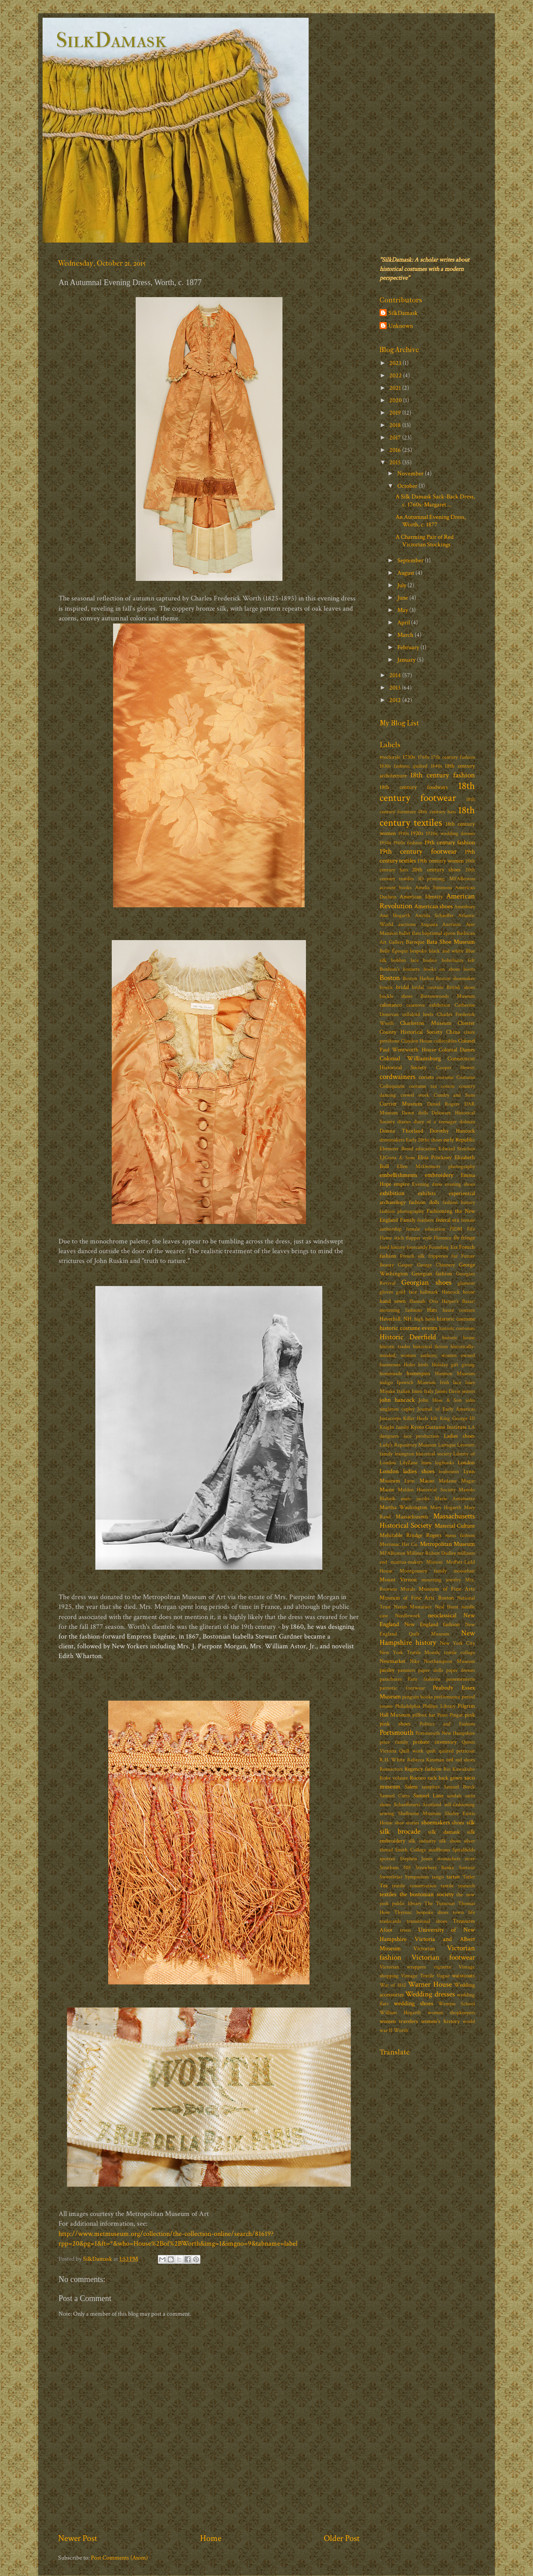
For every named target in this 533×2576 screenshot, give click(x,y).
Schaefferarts (407, 1804)
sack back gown (444, 1778)
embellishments (398, 1175)
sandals (454, 1795)
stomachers (448, 1858)
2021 (395, 388)
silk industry (421, 1841)
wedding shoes (413, 2003)
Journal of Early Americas (446, 1409)
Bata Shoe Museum (451, 941)
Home (210, 2538)
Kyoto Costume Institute (439, 1427)
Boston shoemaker (455, 978)
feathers (425, 1220)
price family (394, 1742)
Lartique (447, 1445)
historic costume (456, 1319)
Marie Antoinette (455, 1498)
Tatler (468, 1877)
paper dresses (460, 1670)
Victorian (424, 1949)
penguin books (417, 1697)
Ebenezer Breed (396, 1148)
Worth (401, 2030)
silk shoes (449, 1841)
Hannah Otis (423, 1301)
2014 (395, 675)
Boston (390, 978)
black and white (446, 951)
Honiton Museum (455, 1373)
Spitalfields (463, 1850)
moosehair (464, 1571)
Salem (411, 1787)
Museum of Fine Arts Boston (417, 1598)
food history (392, 1247)
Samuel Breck (459, 1787)
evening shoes (460, 1184)
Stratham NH (395, 1867)
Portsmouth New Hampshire (445, 1733)
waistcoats (463, 1976)
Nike (414, 1661)
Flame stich (392, 1238)
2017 (395, 437)
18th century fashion (442, 775)
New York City (457, 1643)
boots (469, 969)
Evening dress (427, 1184)
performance (447, 1697)
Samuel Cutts (395, 1795)
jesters (468, 1391)
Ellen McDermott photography (436, 1166)
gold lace (406, 1292)
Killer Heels (415, 1418)
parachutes (391, 1679)
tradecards (390, 1921)
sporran (387, 1858)
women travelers (399, 2021)
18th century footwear (427, 792)
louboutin (449, 1471)
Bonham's (390, 969)
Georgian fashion (432, 1274)
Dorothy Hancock (452, 1131)
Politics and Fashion (447, 1724)
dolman (467, 1121)
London (466, 1462)
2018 (395, 425)
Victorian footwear (443, 1957)
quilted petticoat (457, 1751)
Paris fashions (424, 1679)
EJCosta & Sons (397, 1157)
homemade (391, 1373)
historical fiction (430, 1346)
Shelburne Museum (419, 1813)
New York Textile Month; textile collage (427, 1652)
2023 (396, 363)
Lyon (409, 1481)
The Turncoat (439, 1903)
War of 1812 (393, 1985)
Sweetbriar (391, 1877)
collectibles (445, 1041)
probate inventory (435, 1742)
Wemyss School (456, 2003)
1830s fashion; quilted (403, 766)
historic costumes (457, 1328)
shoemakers (435, 1822)
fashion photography (402, 1211)
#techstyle (390, 757)
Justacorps (390, 1418)
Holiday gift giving (453, 1364)
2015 (395, 462)
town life (464, 1912)
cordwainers (397, 1077)
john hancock (397, 1400)
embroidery (439, 1175)
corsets (426, 1077)
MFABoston (392, 1553)
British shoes (461, 987)
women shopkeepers (451, 2012)
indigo (386, 1382)
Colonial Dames (457, 1050)
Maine (387, 1490)
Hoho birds (416, 1364)
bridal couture (427, 987)
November (411, 473)
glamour (466, 1283)
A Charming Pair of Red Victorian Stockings (425, 541)
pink (470, 1715)
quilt (431, 1751)
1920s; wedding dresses (450, 833)
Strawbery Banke (435, 1867)
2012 (395, 700)
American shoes (433, 906)
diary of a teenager (435, 1121)
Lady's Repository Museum (408, 1445)
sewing (387, 1813)
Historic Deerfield (408, 1337)
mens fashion (460, 1535)
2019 (395, 412)
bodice (430, 960)
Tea (384, 1886)
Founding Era (443, 1247)
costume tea (423, 1086)
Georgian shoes (426, 1282)
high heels (424, 1319)
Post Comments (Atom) (119, 2557)
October (408, 486)
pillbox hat (423, 1715)
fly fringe (464, 1238)
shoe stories (407, 1822)
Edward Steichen (457, 1148)
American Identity (421, 897)
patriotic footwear (402, 1688)
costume (445, 1077)
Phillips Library (439, 1706)
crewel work (415, 1095)
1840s (436, 766)
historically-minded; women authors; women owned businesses (427, 1355)
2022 (396, 375)
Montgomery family (423, 1571)
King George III (457, 1418)
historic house (458, 1337)
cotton (448, 1086)
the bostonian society (427, 1894)
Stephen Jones (416, 1858)
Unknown (400, 326)
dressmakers (392, 1140)
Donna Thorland (401, 1131)
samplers (430, 1787)
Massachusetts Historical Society (427, 1520)
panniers (406, 1670)
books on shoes (441, 969)
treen (405, 1930)
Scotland (432, 1804)
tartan (453, 1877)
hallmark (429, 1292)
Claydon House (416, 1041)
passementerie (460, 1679)
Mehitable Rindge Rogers (411, 1535)
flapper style (419, 1238)
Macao (426, 1481)
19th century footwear (418, 851)
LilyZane (409, 1462)
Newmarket (392, 1661)
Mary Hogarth (445, 1507)
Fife (471, 1229)
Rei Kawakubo (459, 1769)
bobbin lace (404, 960)
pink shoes (395, 1724)
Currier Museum (401, 1104)
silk (470, 1822)
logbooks (444, 1462)
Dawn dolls (415, 1113)
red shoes (465, 1760)
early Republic (459, 1140)
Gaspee (405, 1265)
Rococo (418, 1778)
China (453, 1032)
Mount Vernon (398, 1580)
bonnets (411, 969)
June (403, 597)
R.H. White (392, 1760)
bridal (402, 987)
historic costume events (408, 1328)
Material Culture (455, 1525)
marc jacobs (415, 1498)
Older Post (342, 2538)
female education (425, 1229)
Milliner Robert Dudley (431, 1553)
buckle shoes (396, 996)
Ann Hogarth (395, 915)
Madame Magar (457, 1481)
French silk (412, 1256)
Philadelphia (407, 1706)
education (425, 1148)
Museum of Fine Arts (447, 1589)
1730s (409, 757)
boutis (386, 987)
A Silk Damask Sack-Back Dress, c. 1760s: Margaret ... (435, 500)
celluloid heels (418, 1014)
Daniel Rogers (443, 1104)
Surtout (467, 1867)
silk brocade (400, 1831)
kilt (434, 1418)
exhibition (392, 1193)
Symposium (417, 1877)
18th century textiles (427, 816)
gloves (386, 1292)
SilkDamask (111, 39)
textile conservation (414, 1885)
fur (454, 1256)
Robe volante (394, 1778)
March (406, 635)
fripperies (438, 1256)
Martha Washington (403, 1507)
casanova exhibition (428, 1005)
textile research (458, 1885)
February (408, 647)
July (402, 585)
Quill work (411, 1751)
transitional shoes (427, 1921)
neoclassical (442, 1615)
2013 (395, 687)
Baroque (415, 942)
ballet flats (410, 933)
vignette (442, 1967)
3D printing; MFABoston (446, 878)
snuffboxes (439, 1850)
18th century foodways (414, 787)
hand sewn (393, 1301)
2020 (396, 400)
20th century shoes (436, 870)
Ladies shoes (459, 1436)
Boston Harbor (418, 978)
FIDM (456, 1229)
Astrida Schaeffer (434, 915)
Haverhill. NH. (396, 1319)
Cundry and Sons (454, 1095)
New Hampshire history (427, 1637)
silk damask (444, 1832)
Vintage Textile (417, 1975)
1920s (417, 833)
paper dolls (430, 1670)
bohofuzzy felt (458, 960)
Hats (432, 1310)
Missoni (434, 1562)
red (449, 1760)
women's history (440, 2021)
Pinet (442, 1715)
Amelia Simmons (433, 887)
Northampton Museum (449, 1661)
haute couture (459, 1310)
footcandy (417, 1247)
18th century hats (436, 811)
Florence (442, 1238)
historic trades (395, 1346)
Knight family (394, 1427)
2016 (395, 450)
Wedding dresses (430, 1994)
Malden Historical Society (426, 1489)
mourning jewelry (441, 1579)
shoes (458, 1823)
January (407, 659)
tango (438, 1877)
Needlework (407, 1615)
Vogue (443, 1975)
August (406, 573)
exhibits (427, 1193)
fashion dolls (424, 1202)
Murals (407, 1589)
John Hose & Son (440, 1400)
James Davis (447, 1391)
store (470, 1858)
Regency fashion (423, 1769)
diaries (404, 1121)
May (403, 610)
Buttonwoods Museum (447, 996)
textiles (388, 1894)
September (411, 560)
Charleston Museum (425, 1023)
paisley (387, 1670)
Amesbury (464, 906)
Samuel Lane (428, 1796)
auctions (406, 924)
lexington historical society (423, 1454)
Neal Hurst (447, 1607)
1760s (423, 757)
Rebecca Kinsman (425, 1760)
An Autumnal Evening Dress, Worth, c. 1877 (431, 521)
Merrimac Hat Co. (399, 1544)
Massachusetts (412, 1517)
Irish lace (450, 1382)
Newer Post (77, 2538)
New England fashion (432, 1624)
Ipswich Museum (416, 1382)
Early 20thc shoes (424, 1140)
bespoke (418, 951)
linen (426, 1462)
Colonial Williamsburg (410, 1058)
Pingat (456, 1715)
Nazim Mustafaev (413, 1607)
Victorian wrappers (403, 1967)
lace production (421, 1436)
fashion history (459, 1202)
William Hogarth (400, 2012)
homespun (418, 1373)
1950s (385, 842)
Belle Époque (394, 951)
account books (396, 887)
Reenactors (391, 1769)
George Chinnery (436, 1265)
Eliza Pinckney (435, 1157)
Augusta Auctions (440, 924)
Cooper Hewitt (455, 1067)
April (404, 622)
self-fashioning (459, 1804)
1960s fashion (407, 842)
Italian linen (409, 1391)
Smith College (410, 1850)
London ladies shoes (407, 1471)
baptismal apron (438, 933)
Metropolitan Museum (447, 1544)
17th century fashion (453, 757)
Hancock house (458, 1292)
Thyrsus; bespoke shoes (421, 1912)
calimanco (391, 1005)
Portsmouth (397, 1732)
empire (401, 1184)
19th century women (440, 861)
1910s (403, 833)
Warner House (429, 1984)
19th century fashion (449, 842)
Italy (428, 1391)
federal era (447, 1220)
